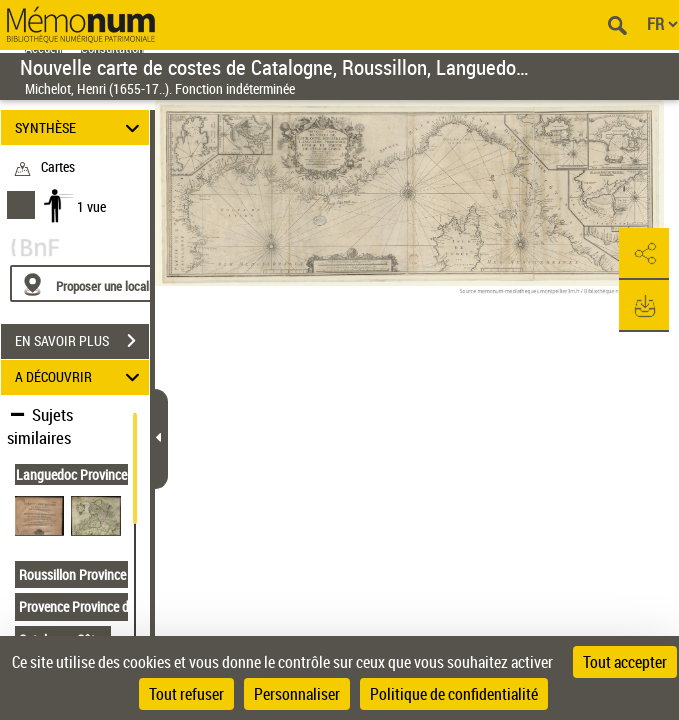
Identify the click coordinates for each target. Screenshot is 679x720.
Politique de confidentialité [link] (454, 694)
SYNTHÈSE (80, 127)
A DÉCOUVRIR (80, 377)
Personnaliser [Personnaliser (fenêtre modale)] (297, 694)
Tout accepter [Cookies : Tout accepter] (625, 662)
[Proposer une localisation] (105, 283)
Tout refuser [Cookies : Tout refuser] (186, 694)
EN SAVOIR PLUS (82, 341)
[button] (644, 254)
